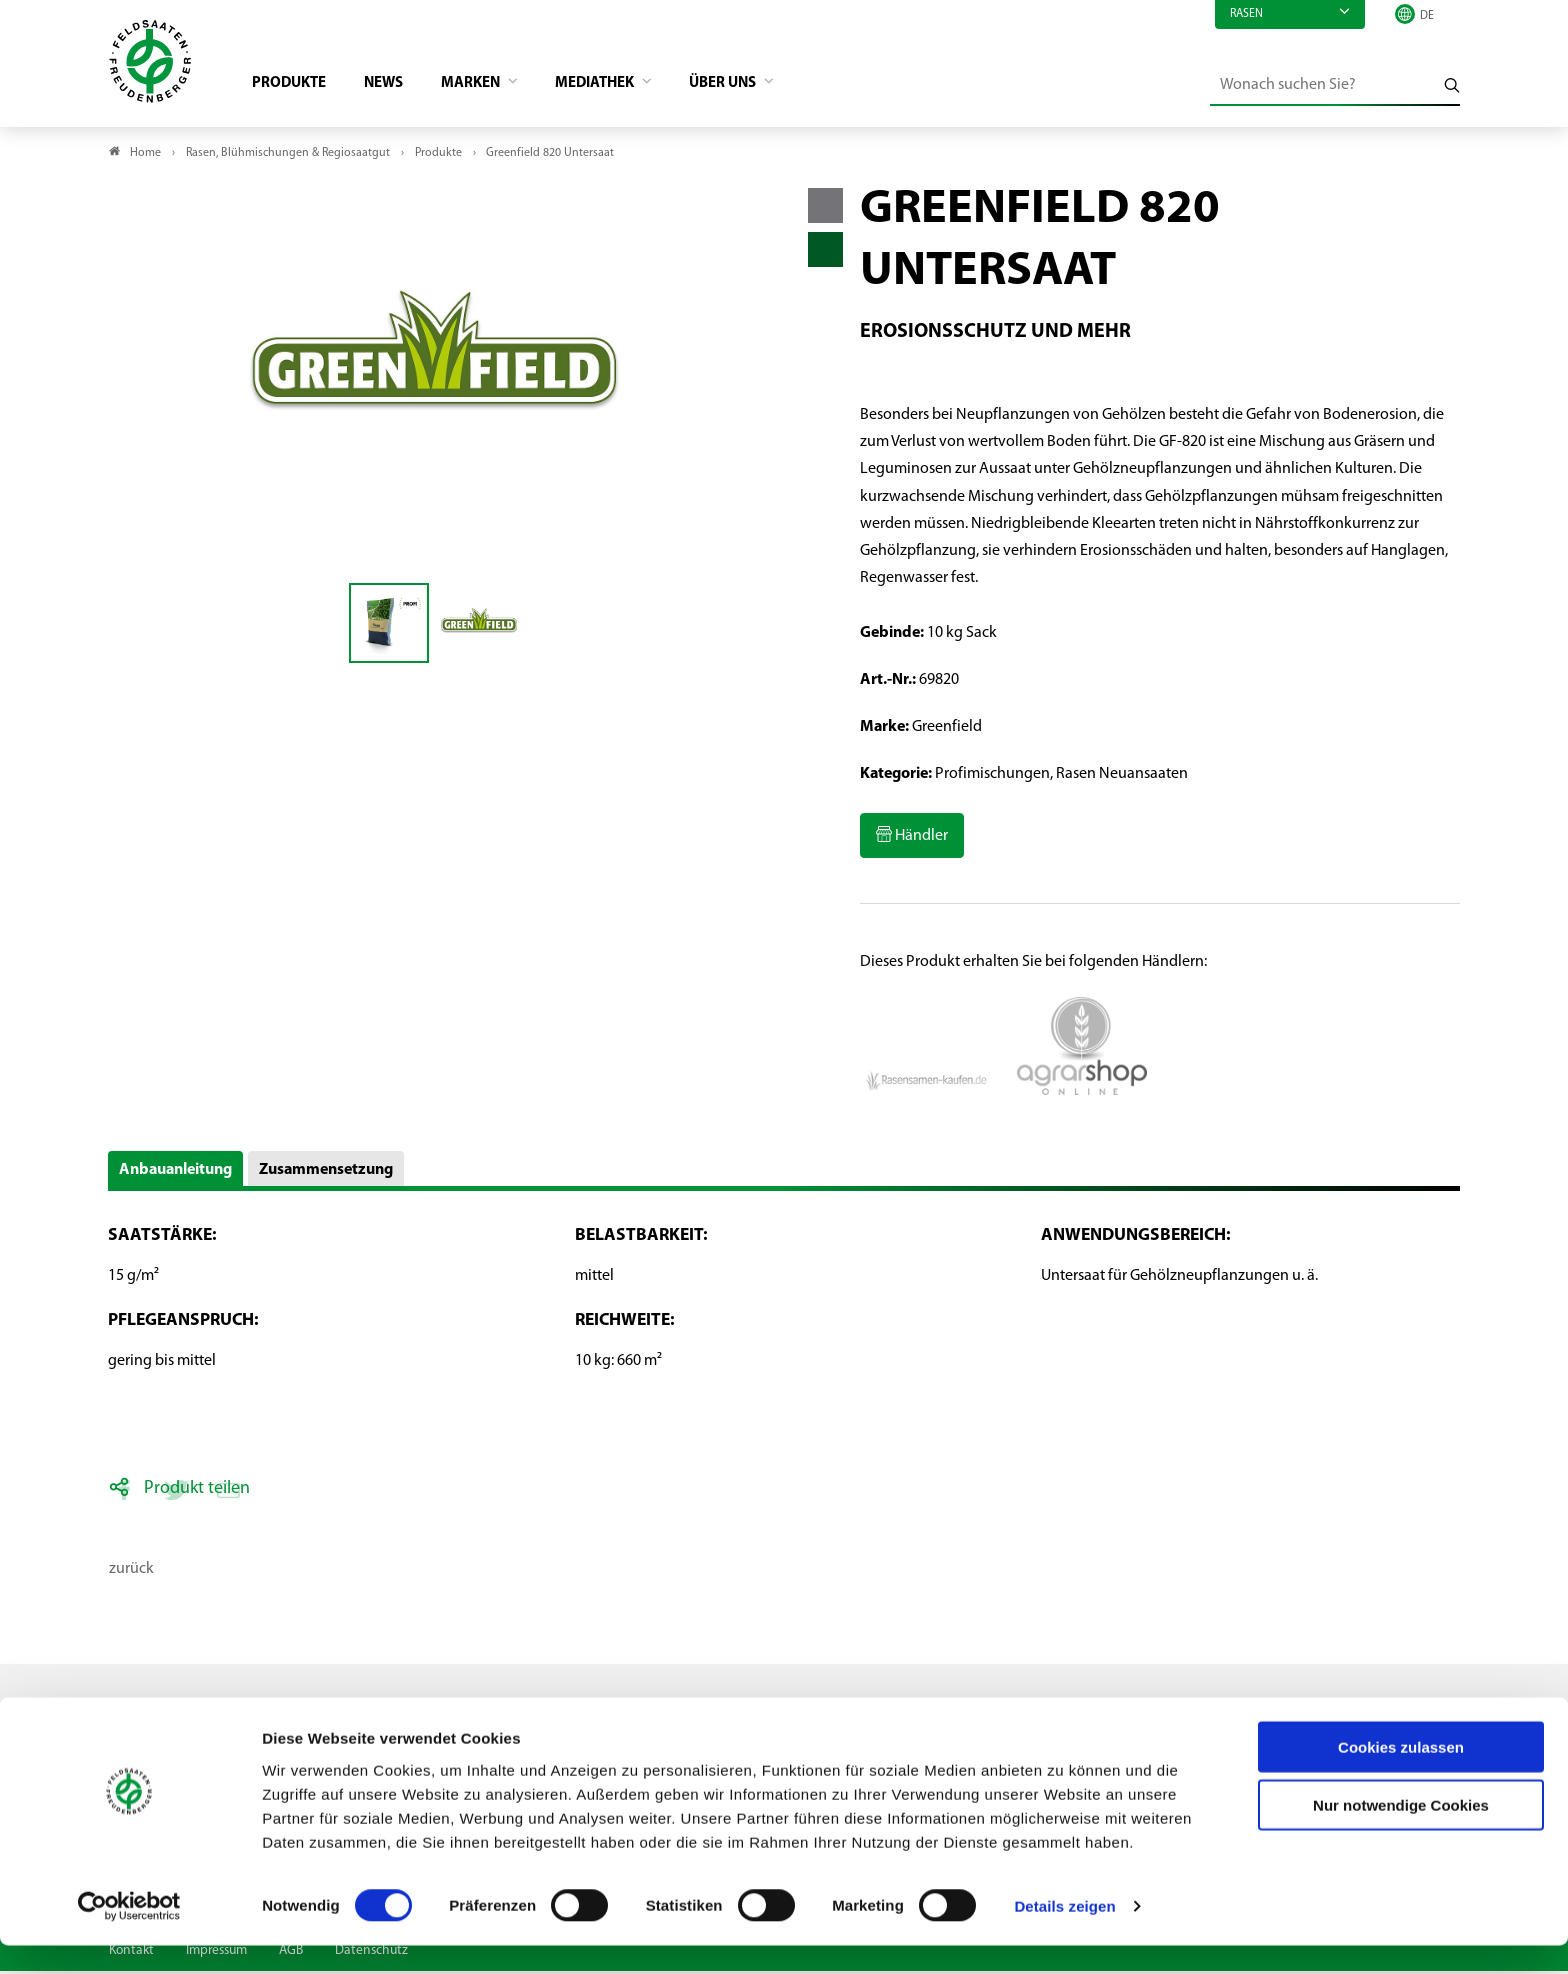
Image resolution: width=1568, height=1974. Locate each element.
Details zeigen (1064, 1934)
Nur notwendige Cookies (1401, 1833)
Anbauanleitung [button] (175, 1173)
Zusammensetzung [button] (326, 1173)
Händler (920, 840)
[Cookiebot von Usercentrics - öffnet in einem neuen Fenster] (129, 1935)
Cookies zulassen (1401, 1774)
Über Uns (755, 86)
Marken (488, 86)
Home (145, 156)
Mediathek (619, 86)
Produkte (296, 86)
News (395, 86)
